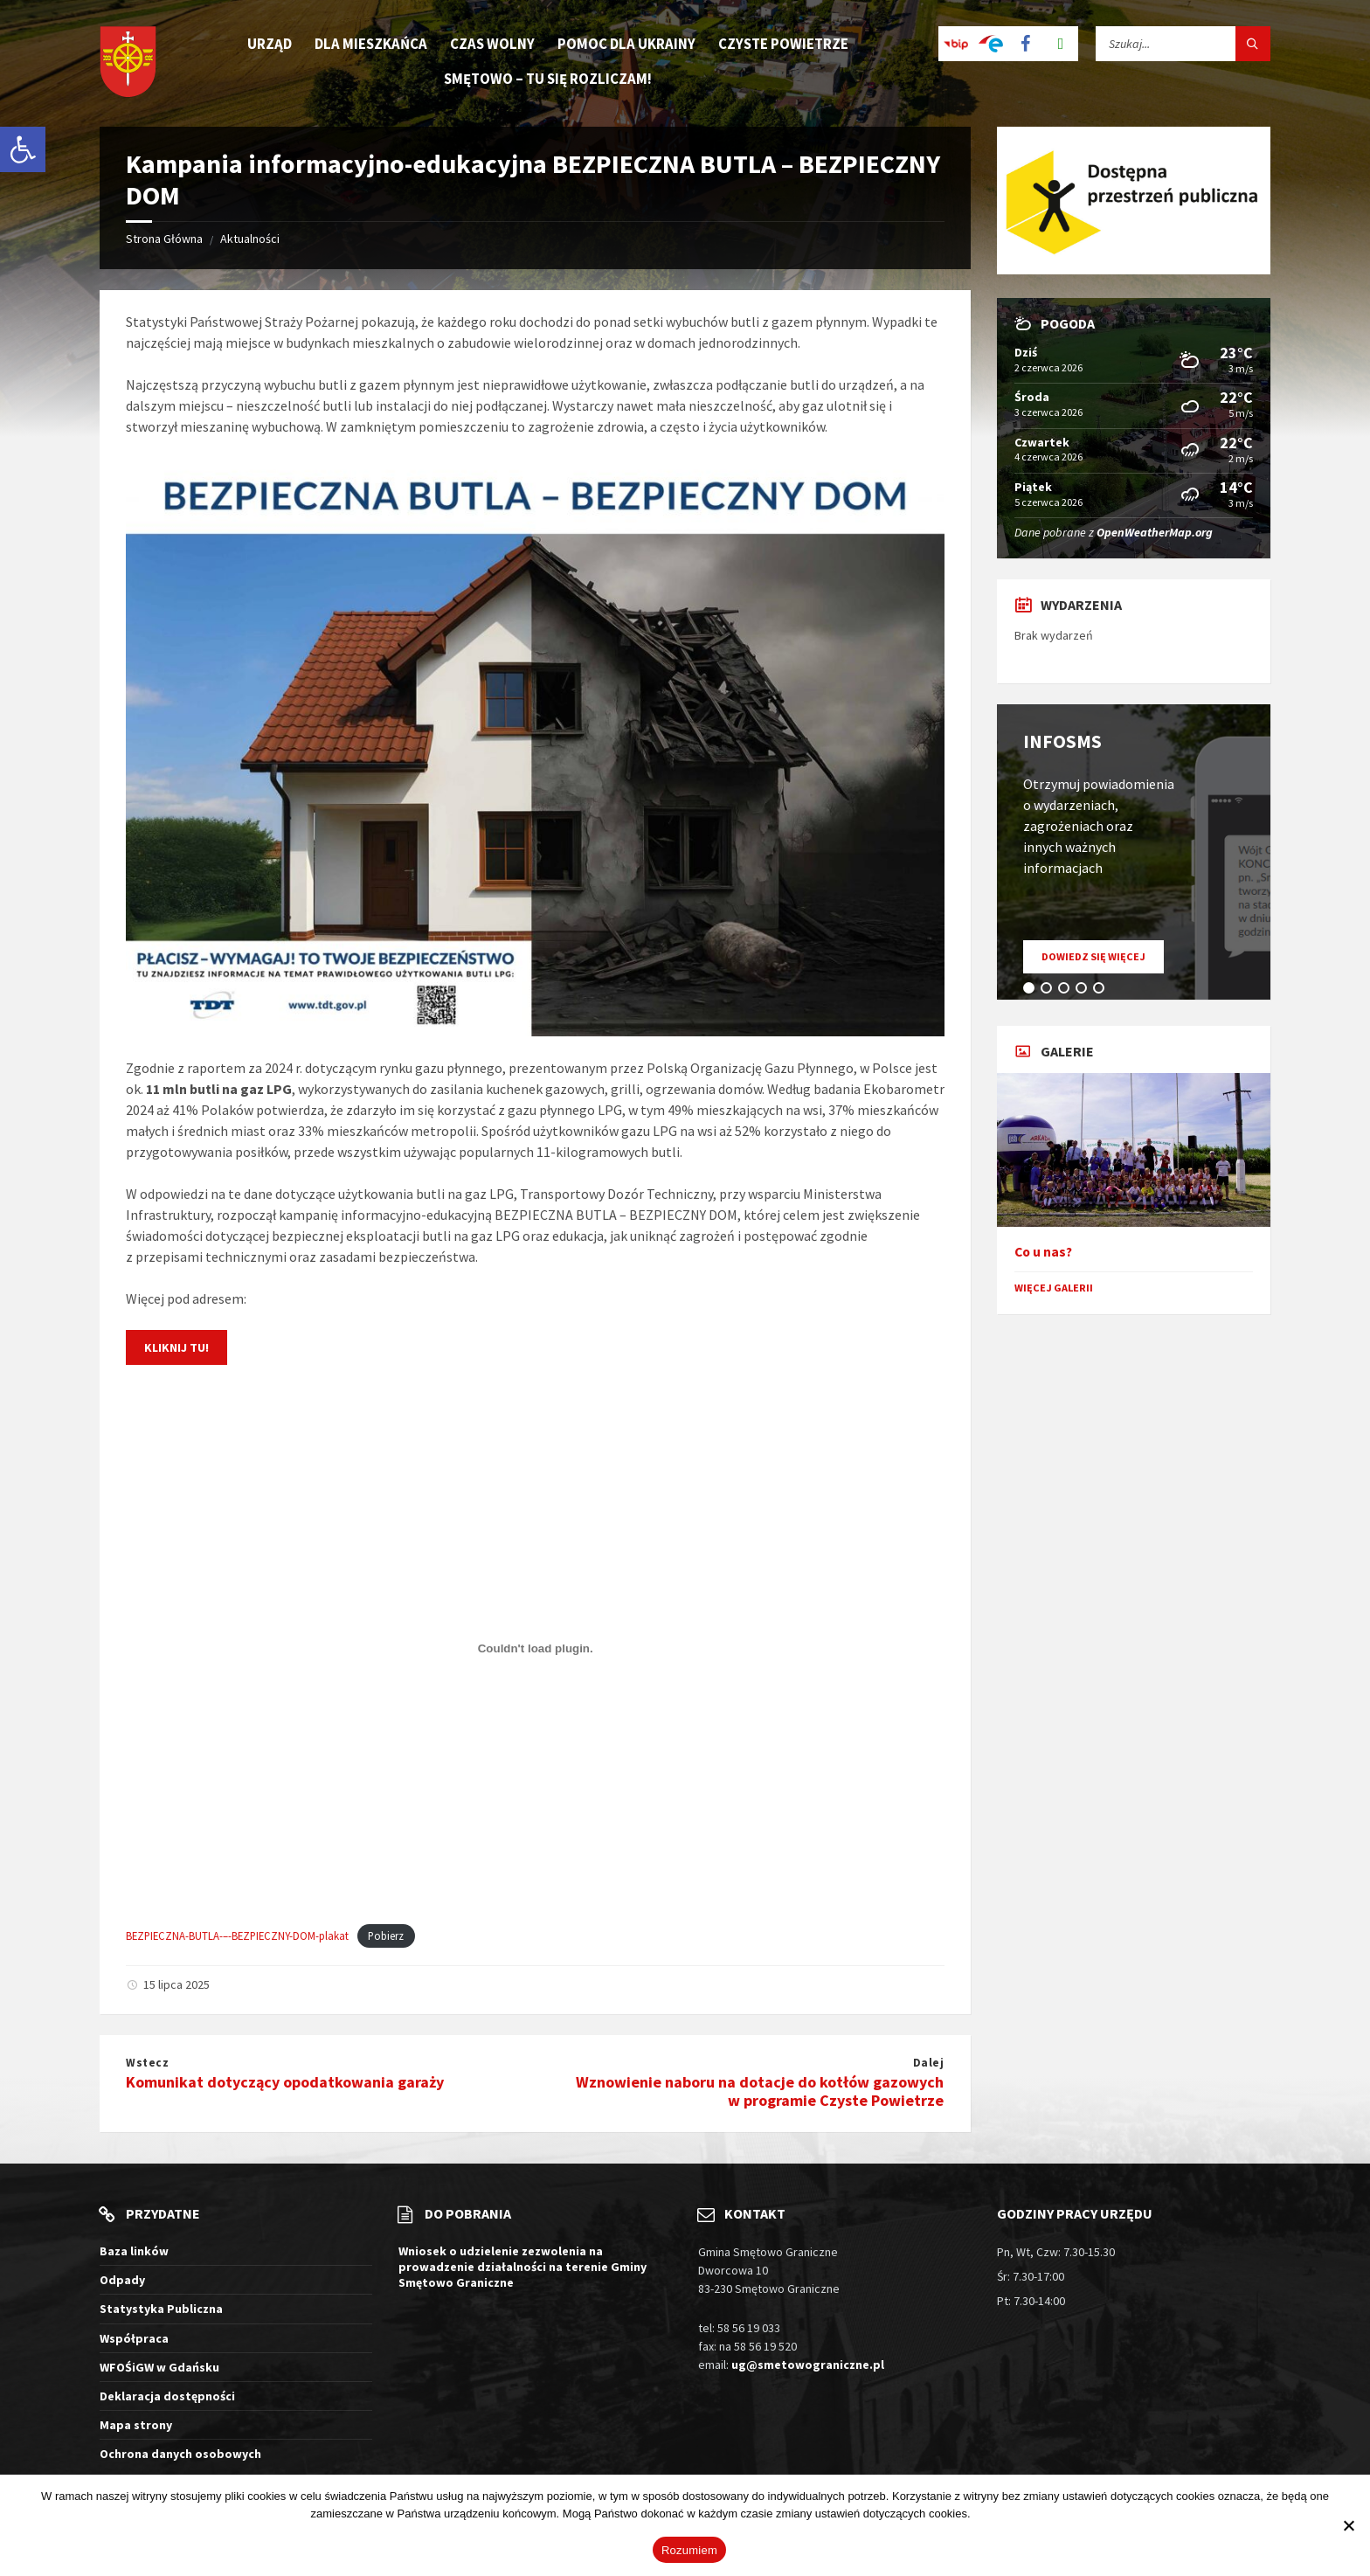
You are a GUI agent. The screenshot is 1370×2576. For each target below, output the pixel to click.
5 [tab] (1102, 991)
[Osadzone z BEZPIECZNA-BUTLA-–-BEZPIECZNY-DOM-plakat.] (535, 1648)
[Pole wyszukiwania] (1183, 43)
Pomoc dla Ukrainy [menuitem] (626, 43)
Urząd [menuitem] (269, 43)
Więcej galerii (1053, 1287)
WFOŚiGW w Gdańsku (159, 2367)
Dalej (928, 2062)
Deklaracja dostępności (167, 2396)
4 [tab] (1084, 991)
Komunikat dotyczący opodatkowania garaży (285, 2082)
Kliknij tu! (176, 1347)
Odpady (122, 2280)
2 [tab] (1049, 991)
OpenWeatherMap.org (1155, 532)
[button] (22, 149)
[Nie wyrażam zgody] (1348, 2525)
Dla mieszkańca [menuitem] (371, 43)
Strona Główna (164, 238)
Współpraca (134, 2338)
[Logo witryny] (128, 63)
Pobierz (386, 1935)
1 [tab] (1032, 991)
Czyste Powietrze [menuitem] (783, 43)
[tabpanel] (1133, 852)
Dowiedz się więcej (1102, 961)
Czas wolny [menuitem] (492, 43)
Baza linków (134, 2251)
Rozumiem (689, 2550)
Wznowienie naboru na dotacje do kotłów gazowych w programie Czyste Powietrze (760, 2091)
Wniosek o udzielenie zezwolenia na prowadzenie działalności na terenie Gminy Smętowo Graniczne (522, 2266)
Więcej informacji (1016, 2513)
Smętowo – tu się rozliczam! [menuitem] (548, 78)
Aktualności (250, 238)
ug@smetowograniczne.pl (807, 2364)
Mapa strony (136, 2425)
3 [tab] (1067, 991)
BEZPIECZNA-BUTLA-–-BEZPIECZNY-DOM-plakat (237, 1935)
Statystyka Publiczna (161, 2308)
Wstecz (147, 2062)
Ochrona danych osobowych (180, 2454)
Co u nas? (1043, 1251)
